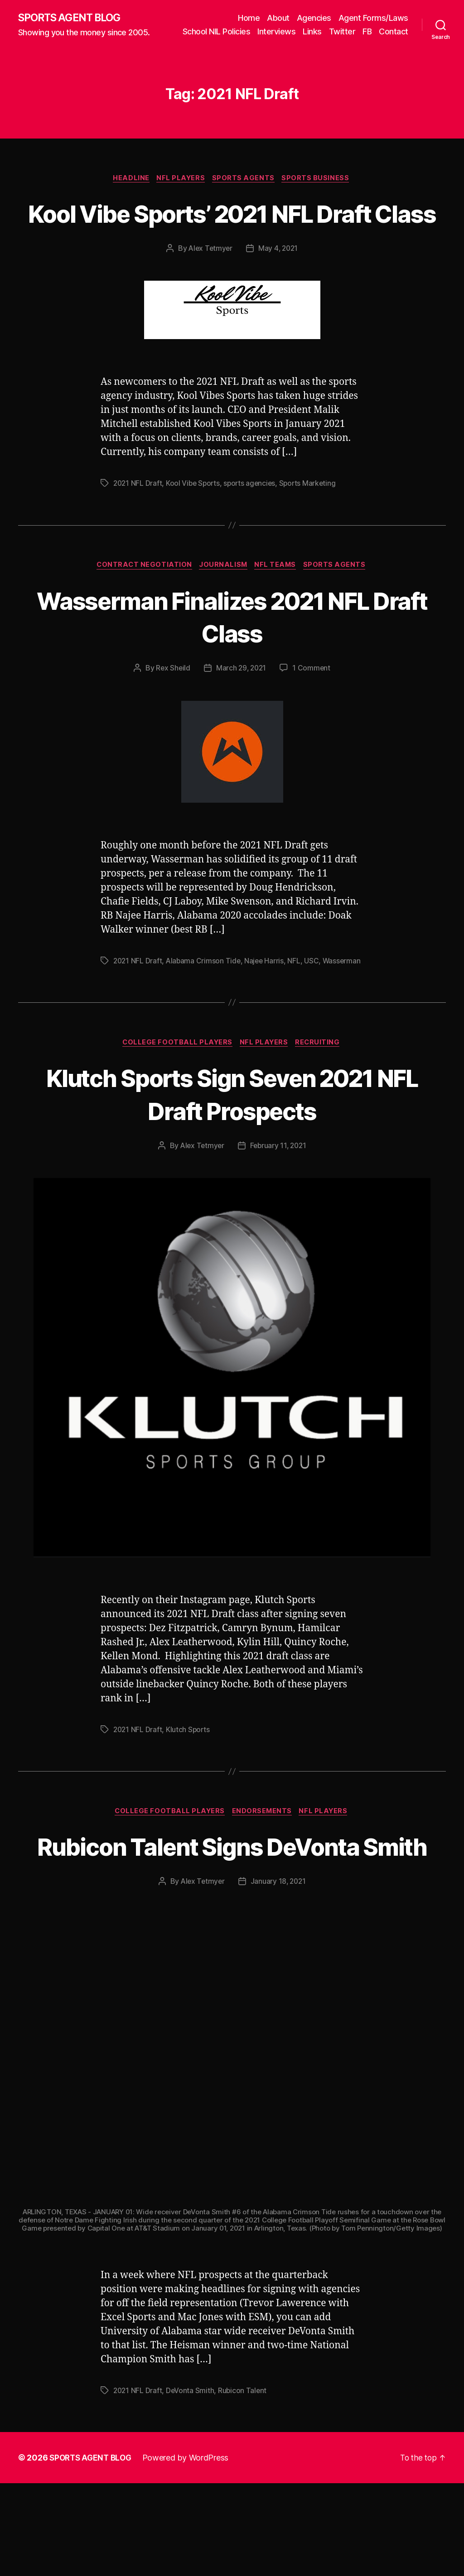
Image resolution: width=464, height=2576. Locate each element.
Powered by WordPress (189, 2550)
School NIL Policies (253, 31)
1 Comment (313, 715)
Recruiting (321, 1101)
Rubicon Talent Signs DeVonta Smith (232, 1922)
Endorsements (263, 1871)
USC (315, 1007)
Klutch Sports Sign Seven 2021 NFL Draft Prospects (232, 1152)
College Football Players (176, 1101)
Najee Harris (267, 1007)
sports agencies (253, 529)
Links (348, 31)
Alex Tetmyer (209, 294)
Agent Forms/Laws (373, 17)
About (278, 17)
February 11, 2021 (279, 1204)
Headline (129, 191)
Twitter (378, 31)
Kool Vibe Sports (195, 529)
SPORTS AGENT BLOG (73, 24)
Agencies (314, 17)
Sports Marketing (313, 529)
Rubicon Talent (244, 2483)
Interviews (313, 31)
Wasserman (132, 1018)
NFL (297, 1007)
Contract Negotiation (142, 612)
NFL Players (180, 191)
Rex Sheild (172, 715)
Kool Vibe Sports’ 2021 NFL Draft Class (232, 242)
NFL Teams (278, 612)
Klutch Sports (189, 1788)
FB (403, 31)
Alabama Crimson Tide (205, 1007)
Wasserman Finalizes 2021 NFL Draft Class (232, 663)
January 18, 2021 (279, 1974)
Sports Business (319, 191)
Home (249, 17)
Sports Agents (245, 191)
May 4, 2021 (279, 294)
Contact (393, 44)
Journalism (223, 612)
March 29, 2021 (241, 715)
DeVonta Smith (191, 2483)
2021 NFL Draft (138, 529)
